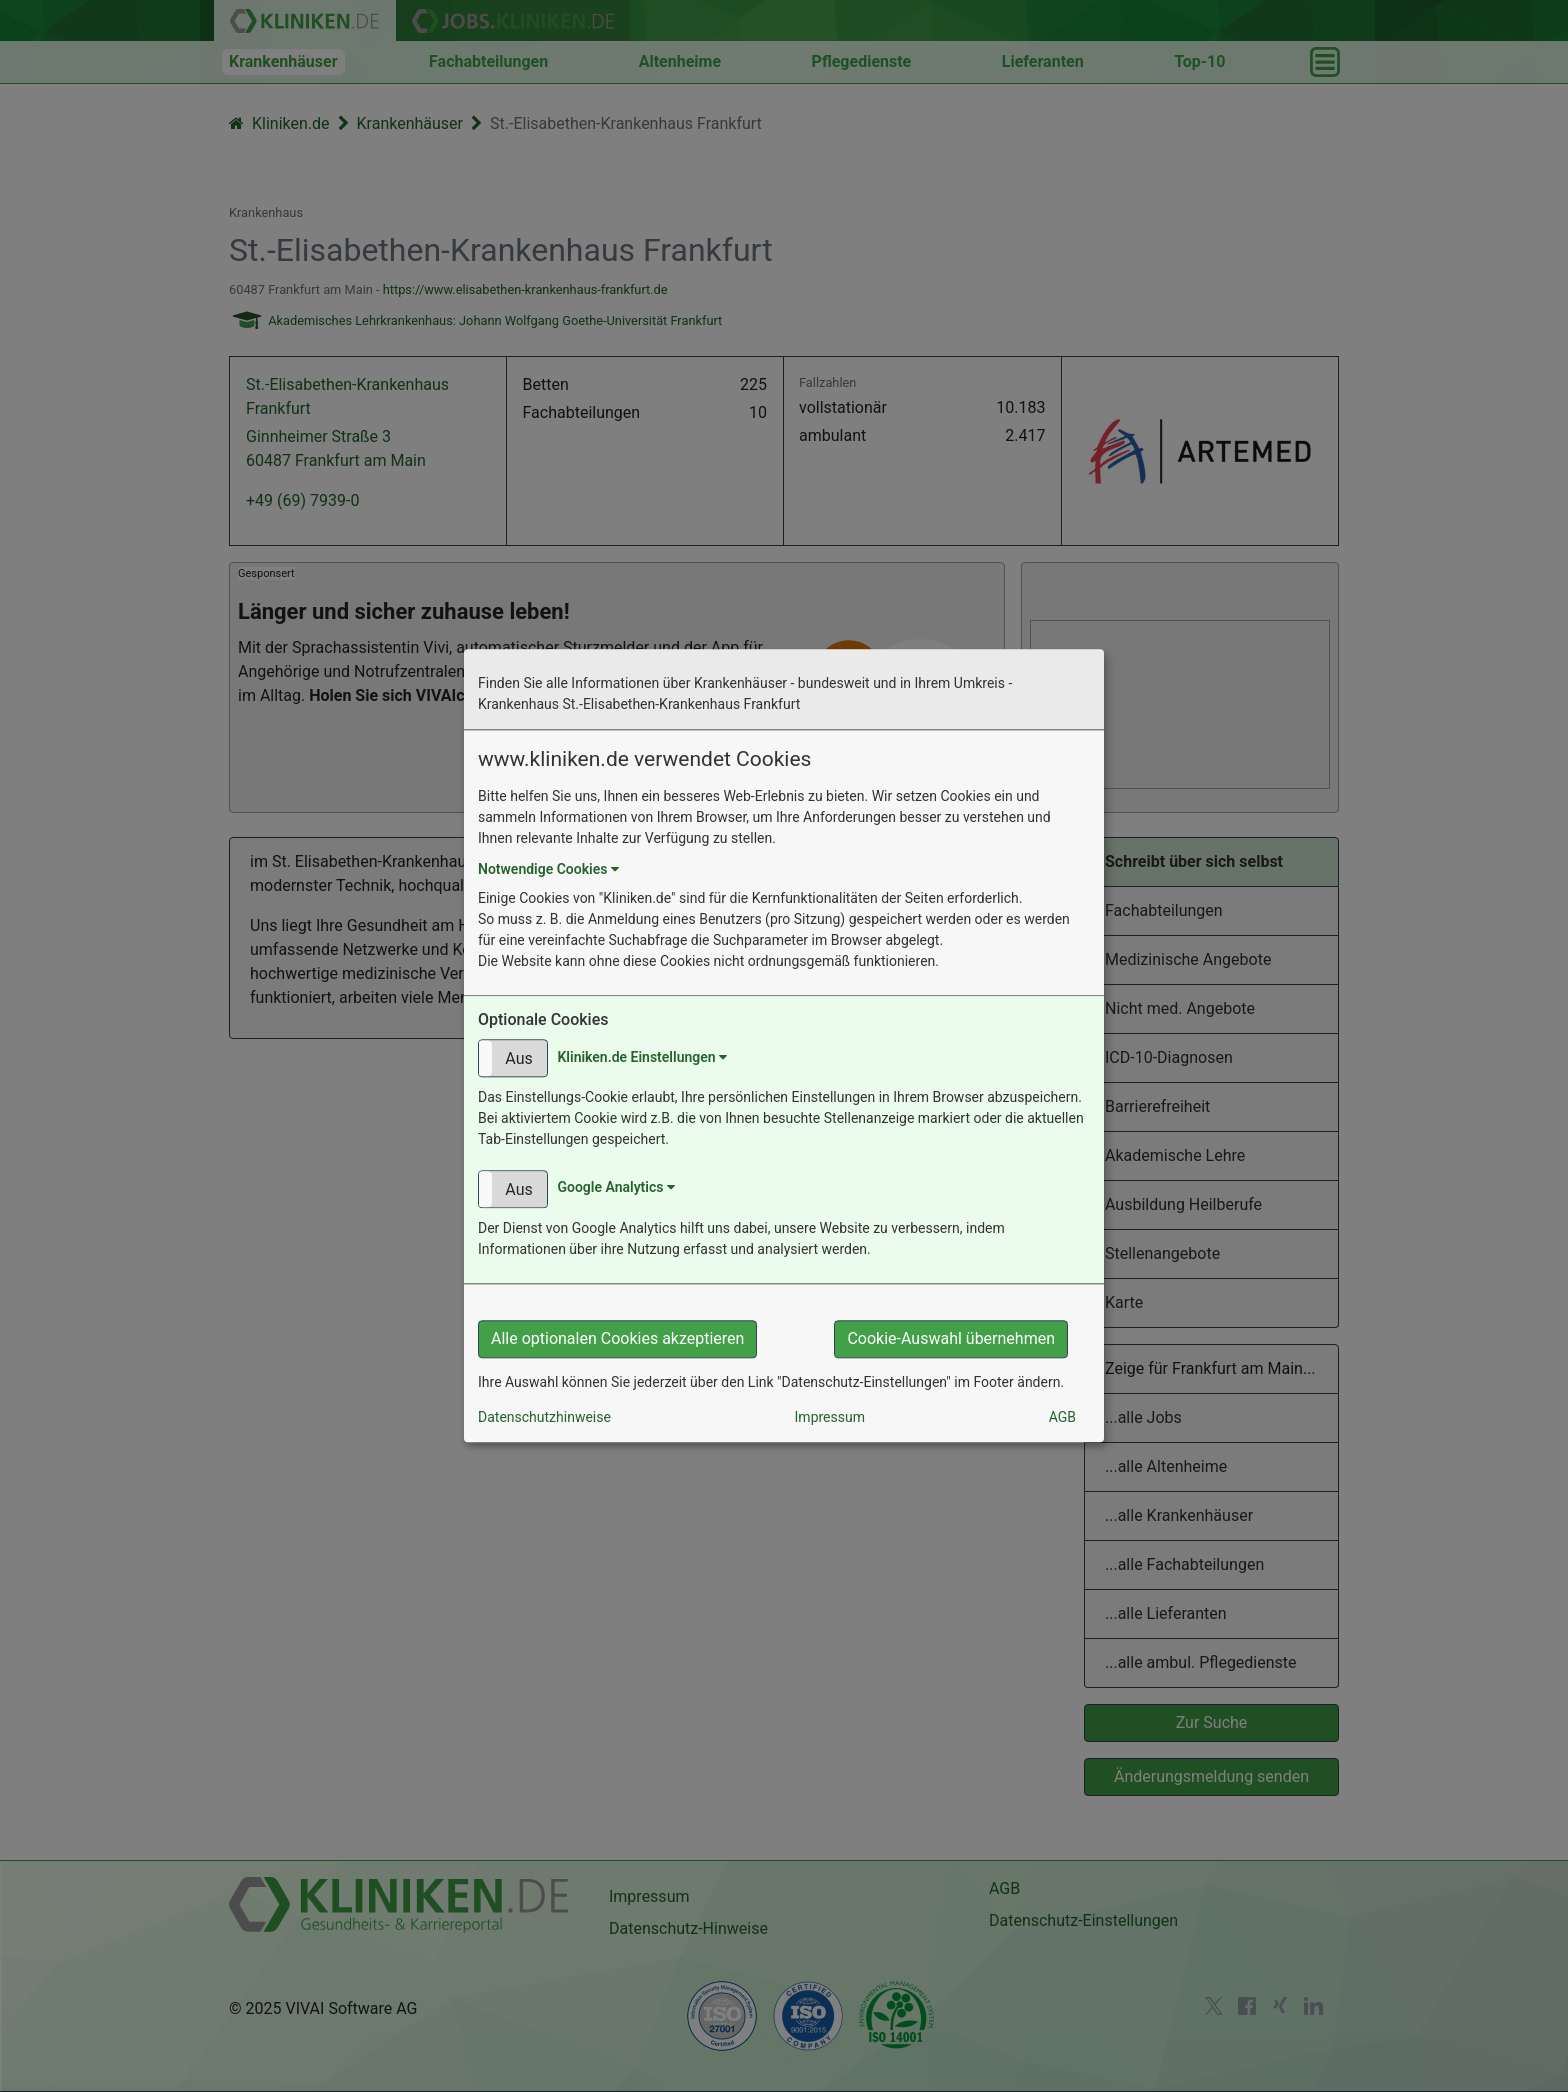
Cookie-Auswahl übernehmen (951, 1339)
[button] (513, 1059)
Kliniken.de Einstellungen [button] (642, 1057)
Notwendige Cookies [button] (548, 869)
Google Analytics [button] (615, 1188)
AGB (1062, 1418)
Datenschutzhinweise (544, 1418)
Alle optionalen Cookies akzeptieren (617, 1339)
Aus (518, 1059)
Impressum (830, 1418)
